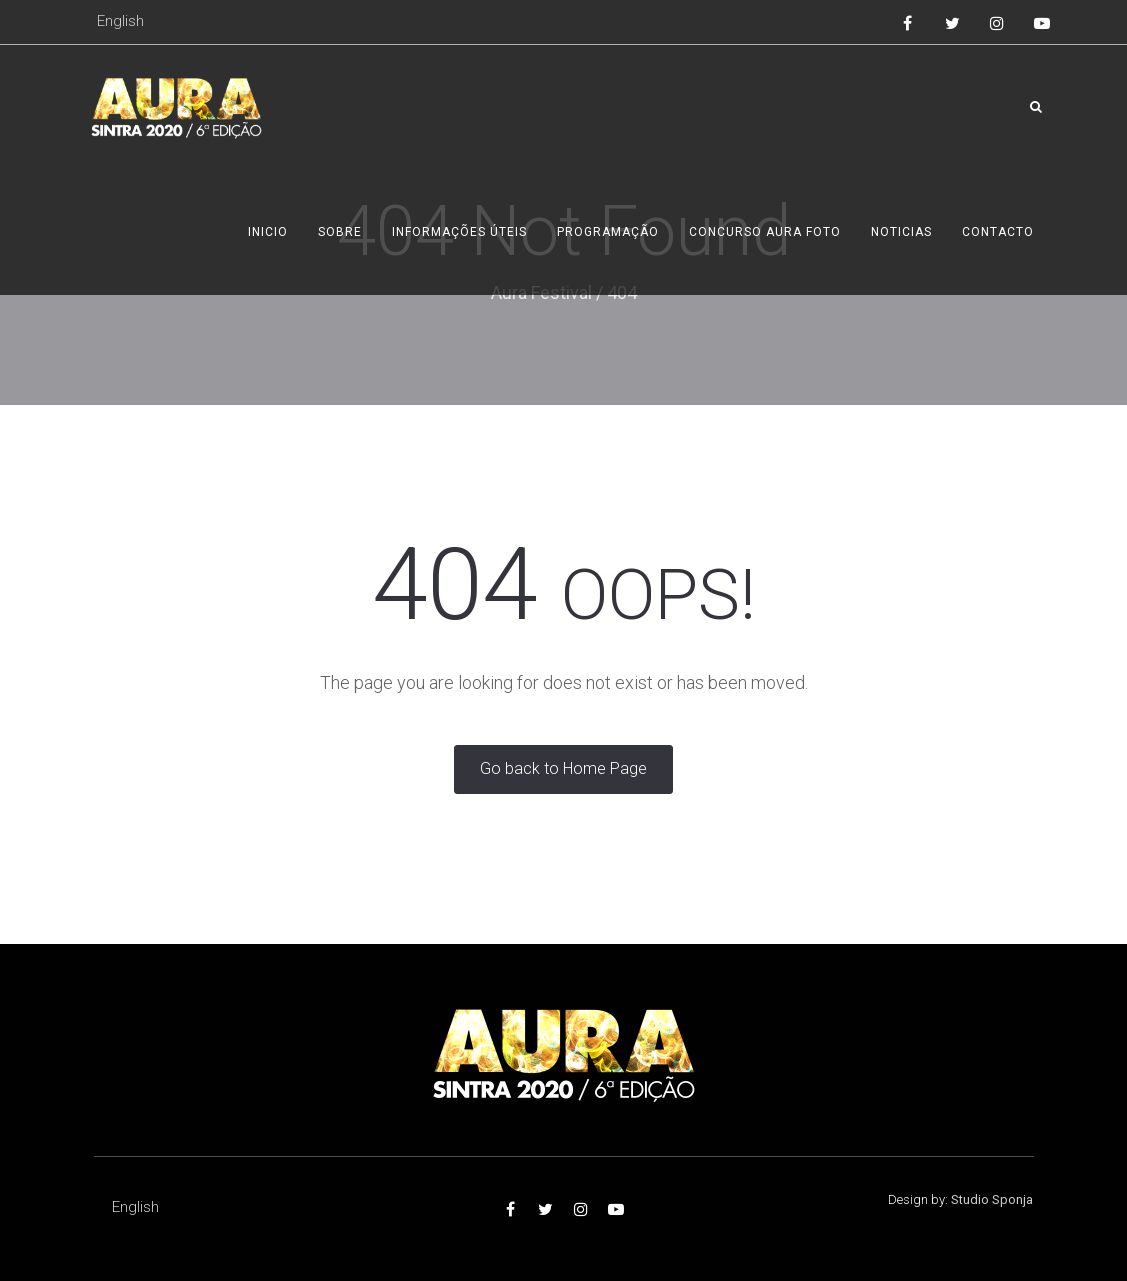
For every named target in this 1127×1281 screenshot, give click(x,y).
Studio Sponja (992, 1199)
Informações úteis (459, 232)
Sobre (340, 232)
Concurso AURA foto (765, 232)
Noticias (901, 232)
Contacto (998, 232)
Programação (608, 232)
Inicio (268, 232)
